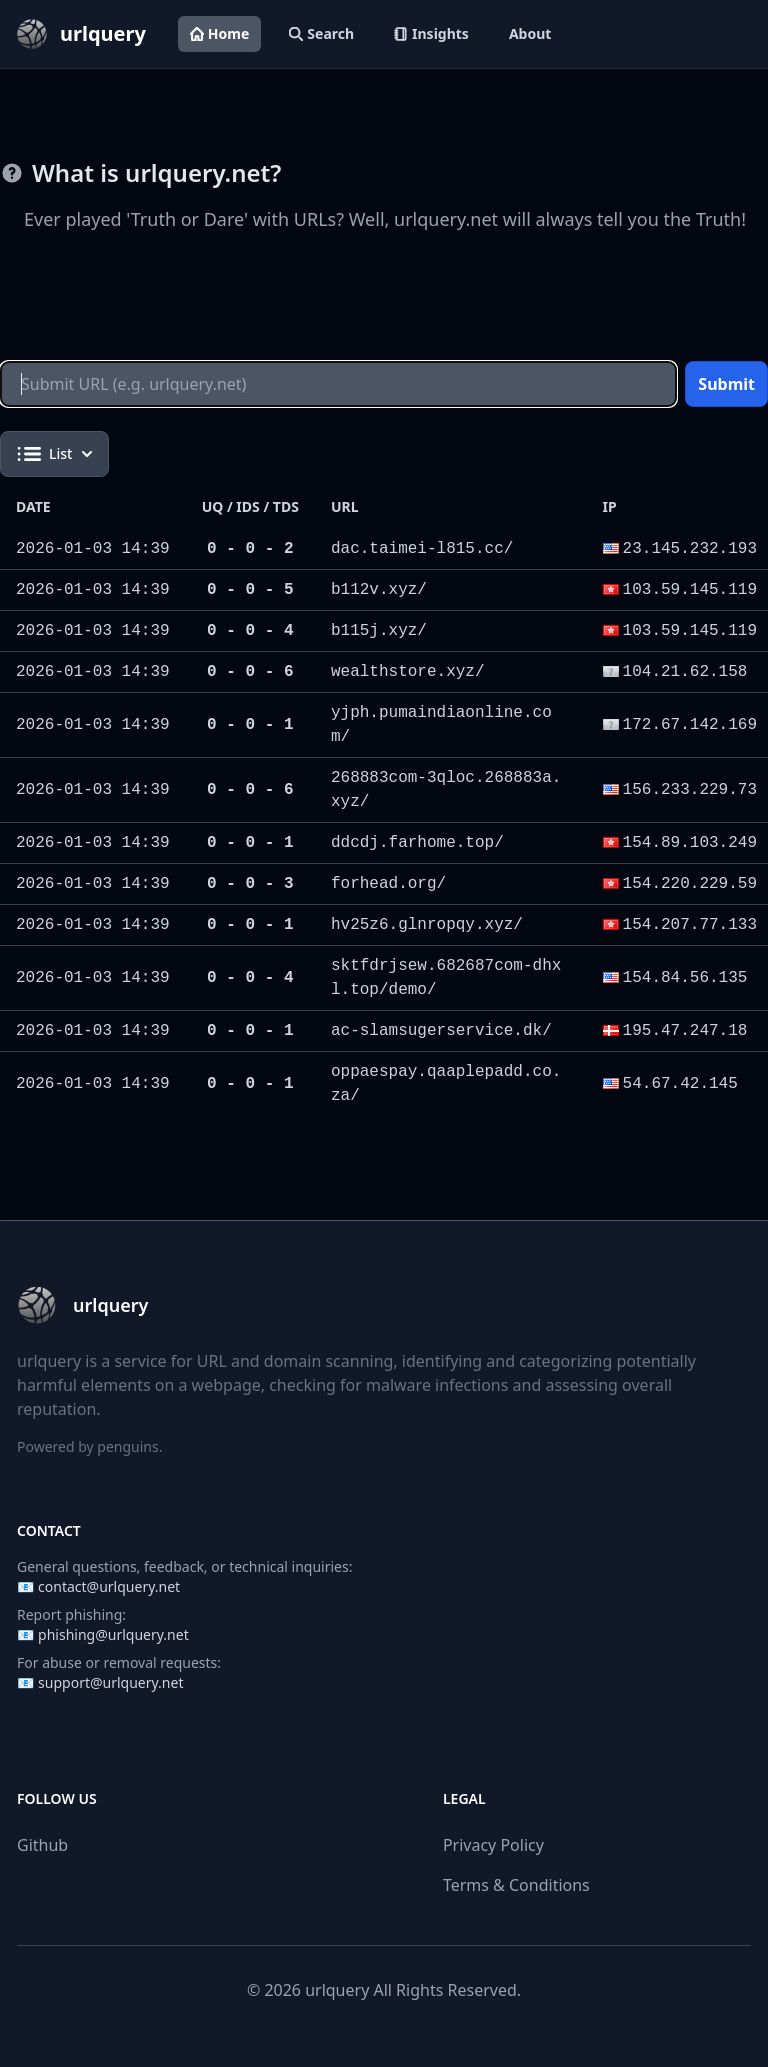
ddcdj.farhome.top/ (417, 843)
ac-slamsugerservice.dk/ (441, 1031)
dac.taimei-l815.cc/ (422, 549)
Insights (431, 33)
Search (321, 33)
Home (219, 33)
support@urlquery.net (110, 1682)
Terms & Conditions (516, 1885)
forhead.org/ (388, 884)
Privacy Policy (493, 1845)
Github (42, 1845)
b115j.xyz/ (379, 631)
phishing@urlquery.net (113, 1634)
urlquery (337, 1990)
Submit (726, 384)
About (530, 33)
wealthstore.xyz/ (408, 672)
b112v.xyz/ (379, 590)
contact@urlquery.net (109, 1586)
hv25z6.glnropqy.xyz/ (427, 925)
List (54, 454)
